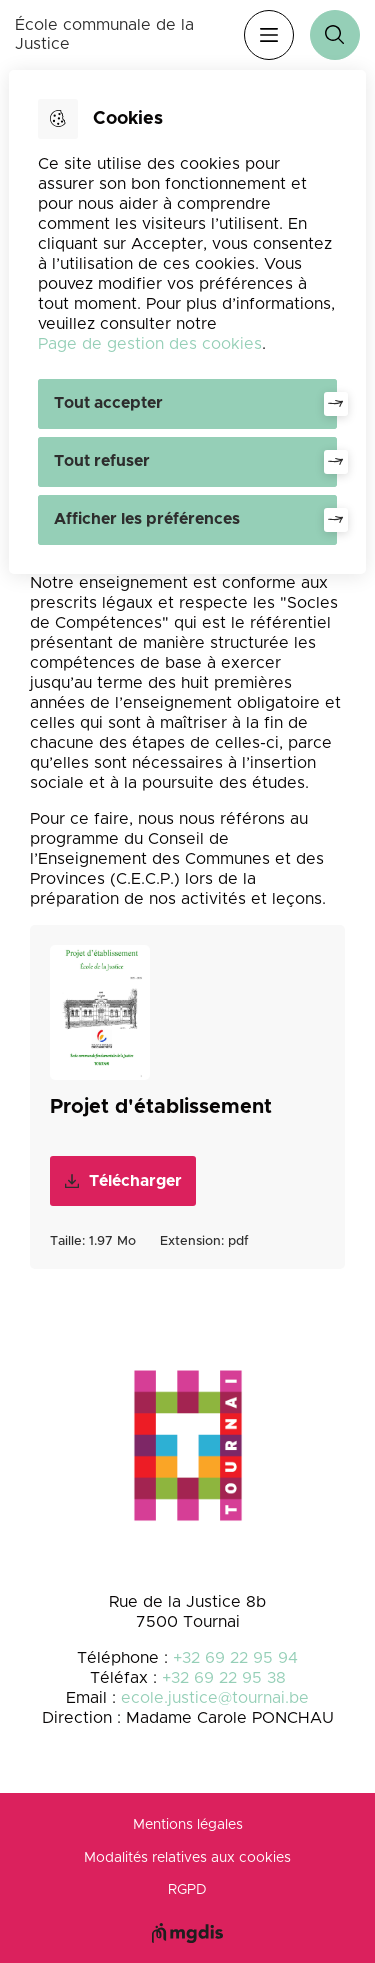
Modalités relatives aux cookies (187, 1858)
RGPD (187, 1890)
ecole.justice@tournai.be (215, 1698)
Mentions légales (188, 1825)
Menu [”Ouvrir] (269, 35)
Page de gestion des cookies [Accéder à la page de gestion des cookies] (150, 344)
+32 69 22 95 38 (224, 1678)
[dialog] (187, 322)
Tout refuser (102, 461)
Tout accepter (108, 403)
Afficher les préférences (147, 519)
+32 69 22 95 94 (235, 1658)
